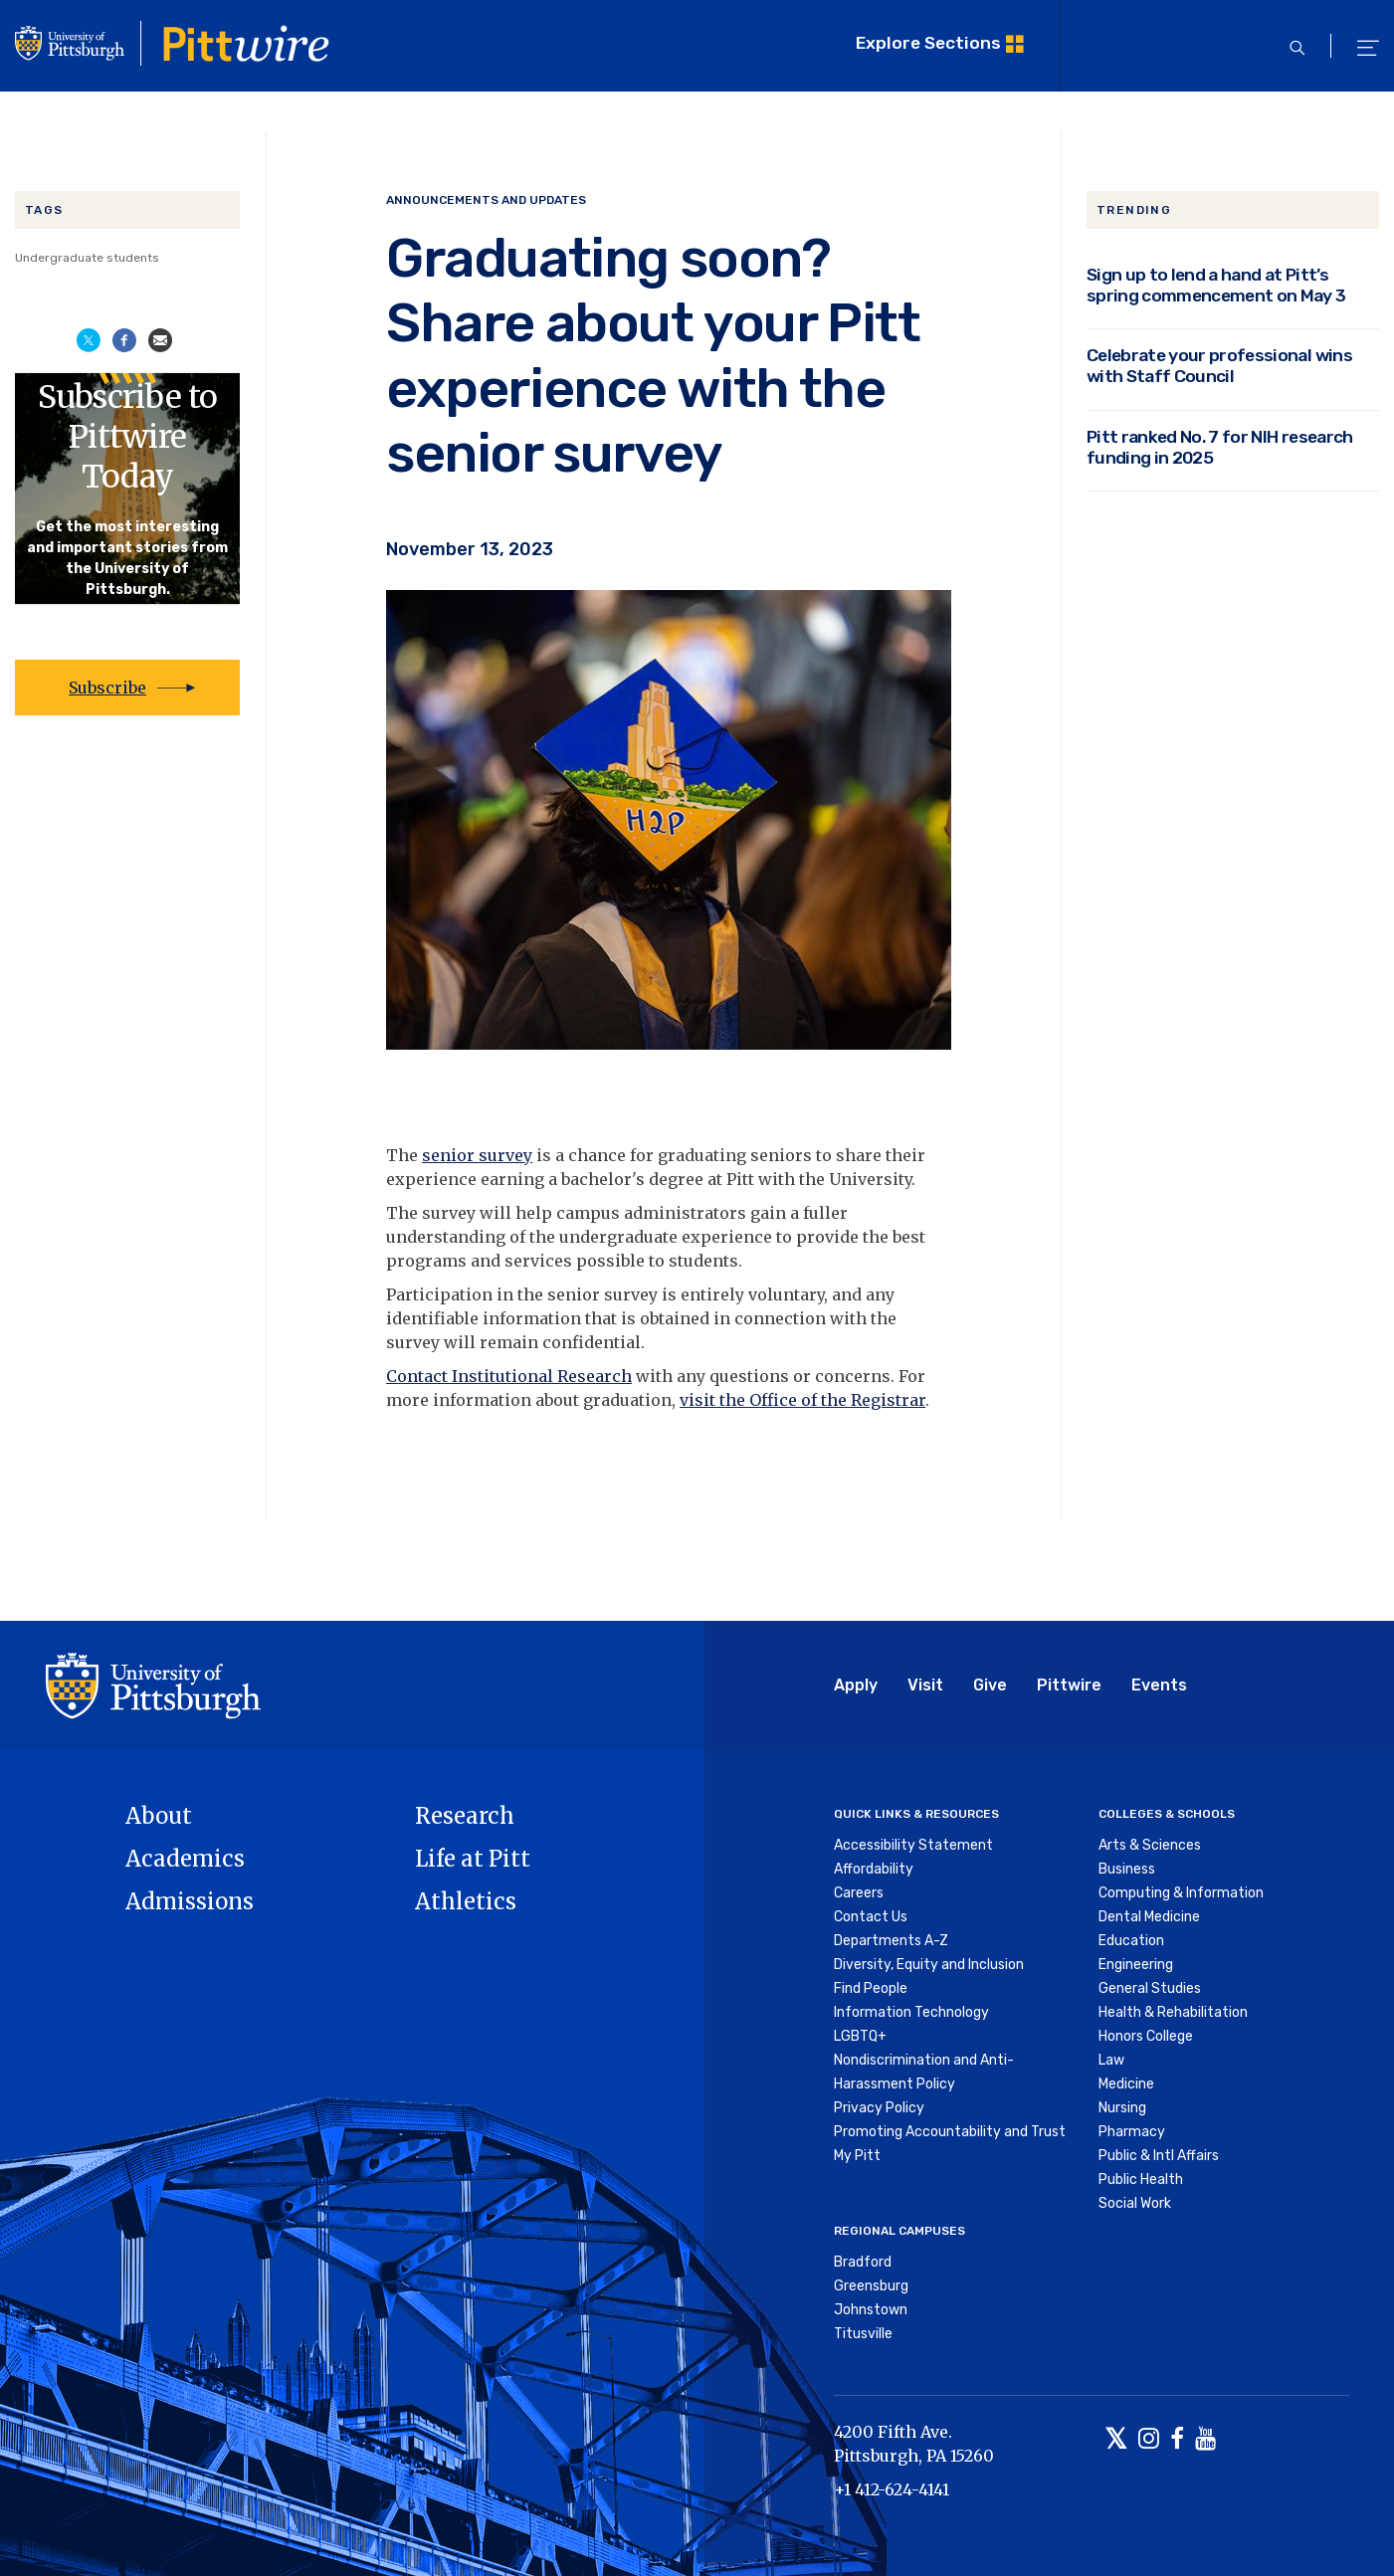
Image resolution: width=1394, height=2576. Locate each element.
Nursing (1122, 2107)
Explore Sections (928, 43)
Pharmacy (1131, 2131)
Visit (925, 1685)
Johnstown (870, 2309)
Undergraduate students (87, 258)
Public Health (1140, 2179)
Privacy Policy (879, 2107)
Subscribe (107, 687)
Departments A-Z (891, 1940)
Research (464, 1816)
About (158, 1816)
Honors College (1145, 2036)
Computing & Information (1181, 1892)
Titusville (863, 2333)
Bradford (863, 2262)
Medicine (1126, 2084)
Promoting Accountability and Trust (950, 2131)
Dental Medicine (1149, 1916)
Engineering (1135, 1964)
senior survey (477, 1155)
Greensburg (871, 2286)
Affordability (873, 1869)
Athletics (465, 1901)
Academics (185, 1859)
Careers (859, 1892)
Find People (870, 1988)
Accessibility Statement (913, 1845)
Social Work (1134, 2203)
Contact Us (870, 1916)
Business (1126, 1869)
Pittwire (1069, 1685)
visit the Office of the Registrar (802, 1400)
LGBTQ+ (860, 2036)
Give (990, 1685)
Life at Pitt (472, 1859)
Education (1131, 1940)
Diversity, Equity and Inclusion (929, 1964)
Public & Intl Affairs (1158, 2155)
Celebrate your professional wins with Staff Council (1219, 365)
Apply (856, 1685)
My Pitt (857, 2155)
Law (1111, 2060)
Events (1159, 1685)
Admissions (189, 1901)
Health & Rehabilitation (1173, 2012)
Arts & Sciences (1149, 1845)
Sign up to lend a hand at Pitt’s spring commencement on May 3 (1216, 285)
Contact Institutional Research (509, 1376)
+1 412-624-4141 (891, 2489)
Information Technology (911, 2012)
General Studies (1149, 1988)
